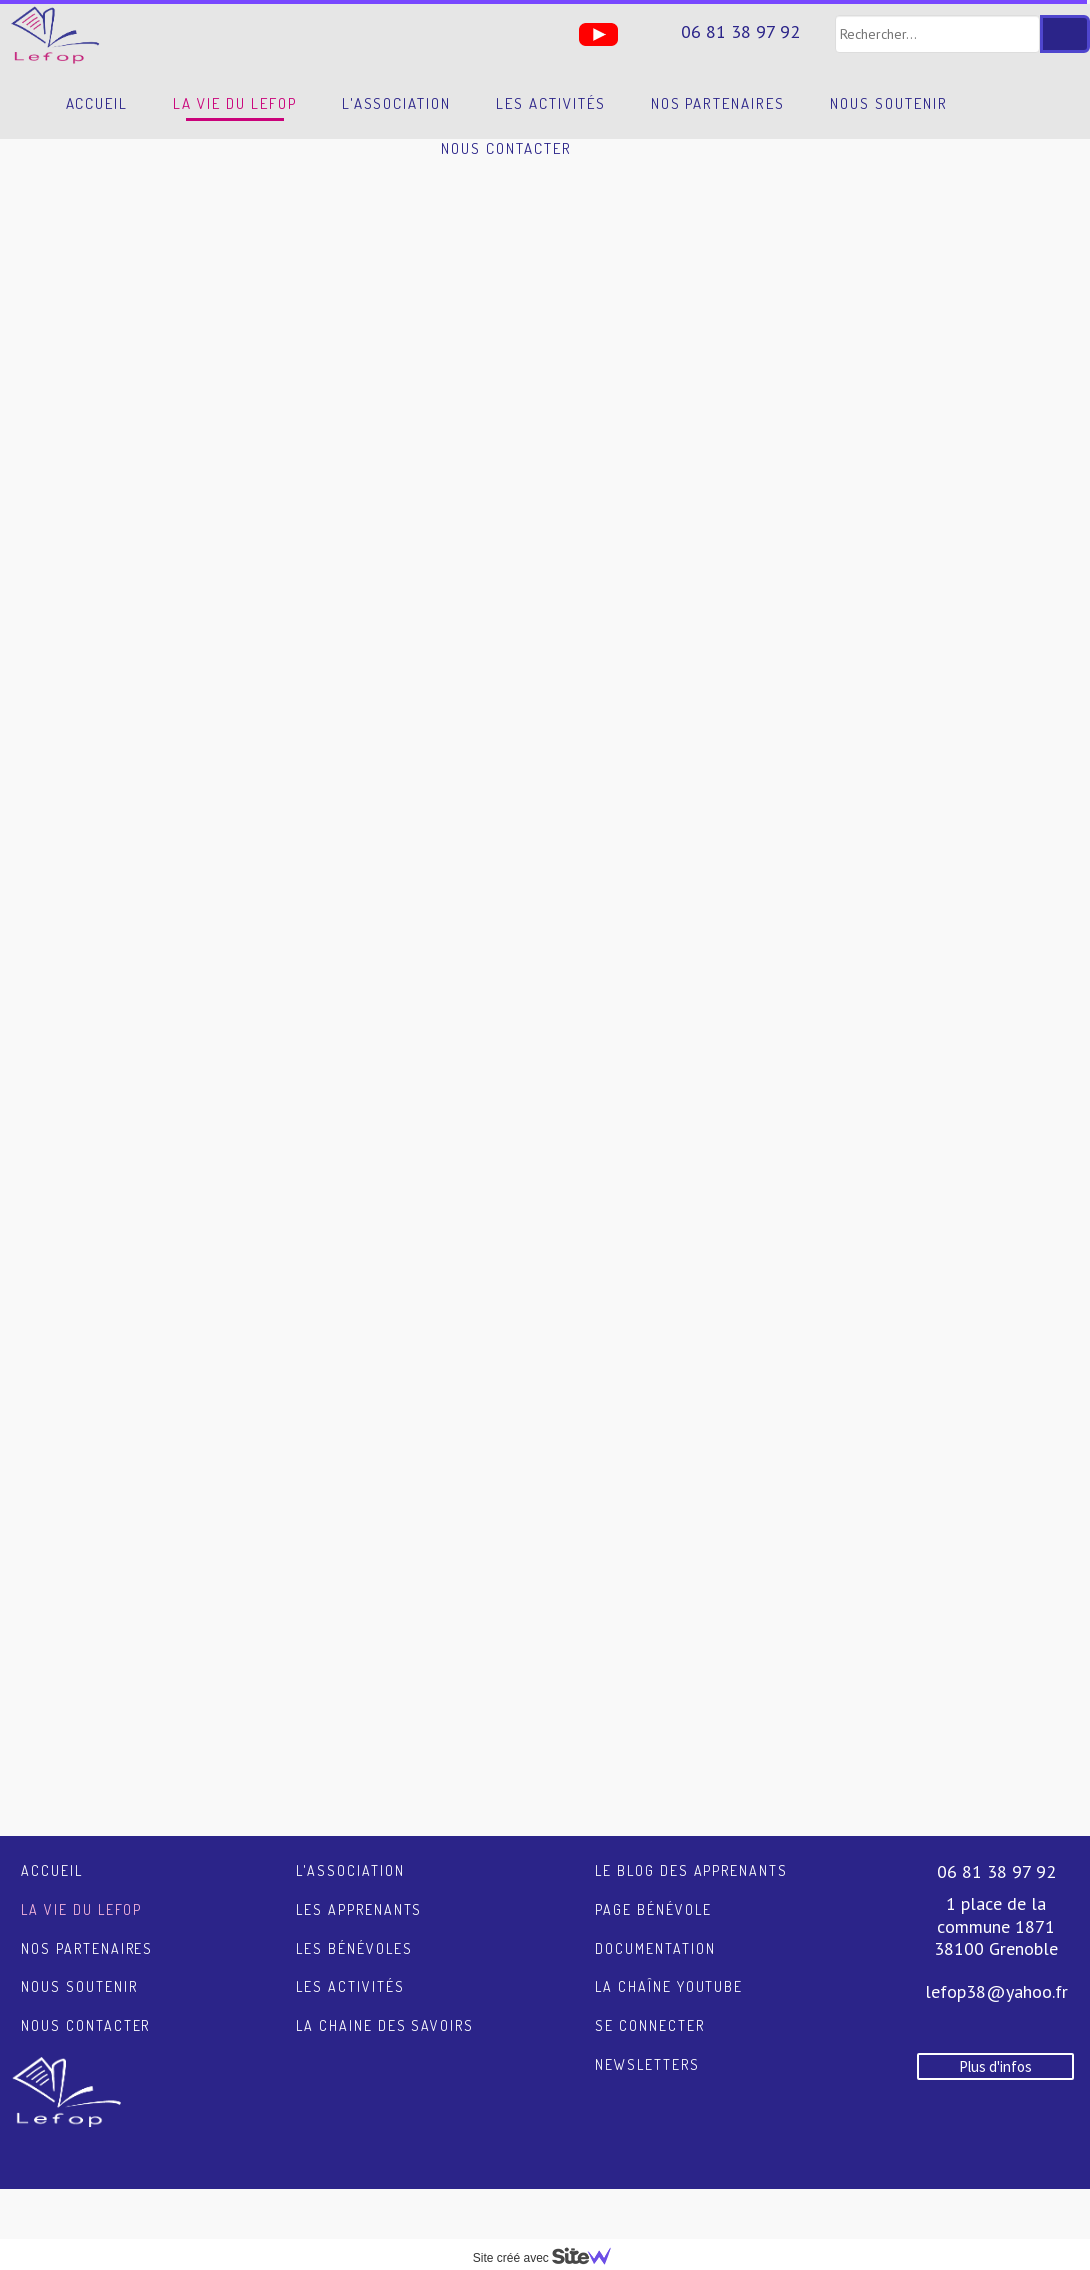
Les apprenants (359, 1909)
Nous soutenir (888, 103)
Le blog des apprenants (691, 1870)
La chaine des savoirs (385, 2025)
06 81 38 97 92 (740, 31)
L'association (396, 103)
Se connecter (650, 2025)
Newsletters (647, 2064)
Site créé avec (550, 2258)
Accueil (97, 103)
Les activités (550, 103)
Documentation (655, 1948)
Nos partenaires (718, 103)
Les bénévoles (354, 1948)
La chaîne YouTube (669, 1986)
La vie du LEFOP (234, 103)
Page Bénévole (653, 1909)
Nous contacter (506, 148)
